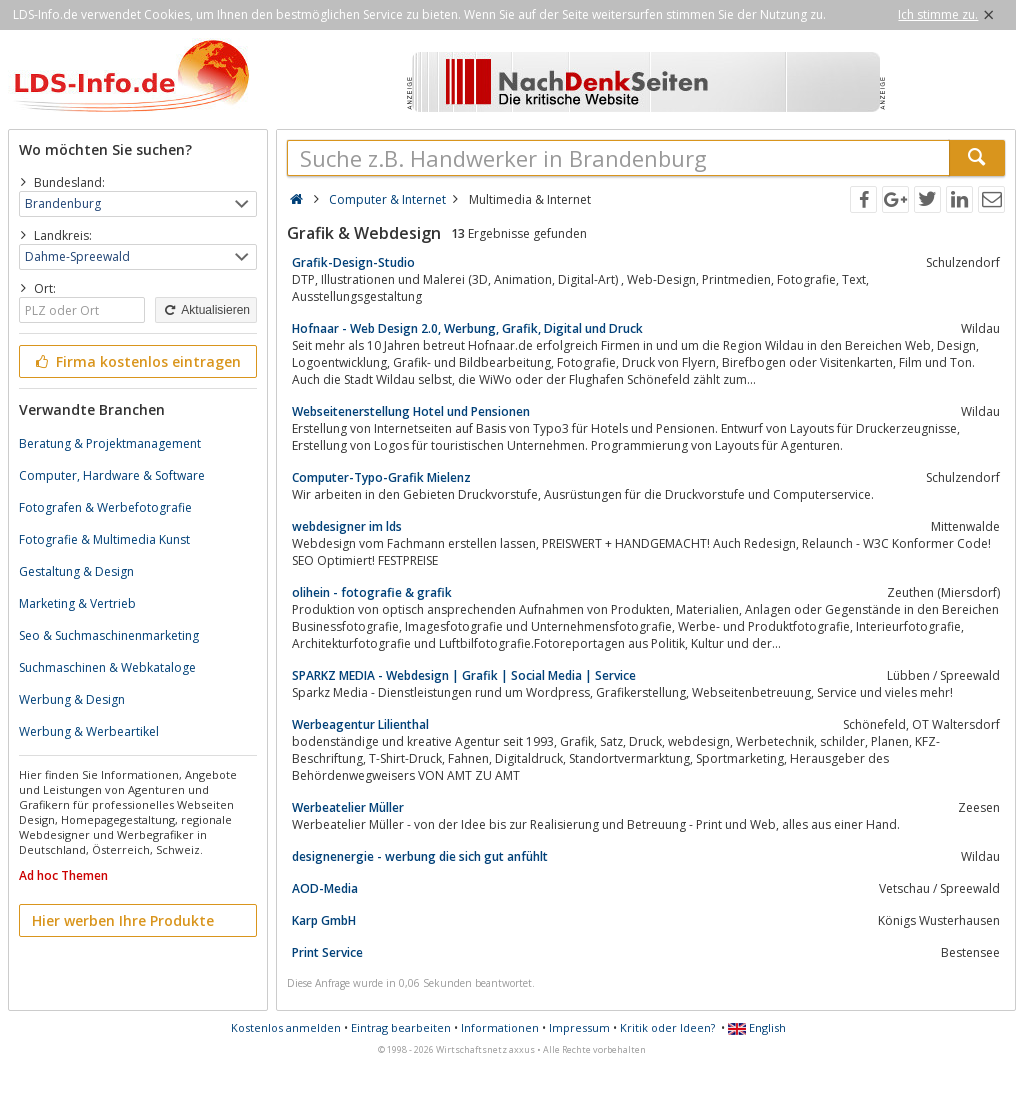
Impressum (579, 1027)
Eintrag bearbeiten (401, 1027)
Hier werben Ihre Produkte (123, 920)
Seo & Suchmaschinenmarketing (109, 635)
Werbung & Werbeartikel (89, 731)
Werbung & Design (72, 699)
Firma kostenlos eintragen (136, 361)
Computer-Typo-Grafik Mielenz (381, 477)
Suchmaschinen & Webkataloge (107, 667)
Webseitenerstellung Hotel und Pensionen (411, 411)
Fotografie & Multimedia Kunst (104, 539)
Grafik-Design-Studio (353, 262)
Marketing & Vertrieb (77, 603)
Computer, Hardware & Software (112, 475)
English (757, 1027)
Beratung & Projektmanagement (110, 443)
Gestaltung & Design (76, 571)
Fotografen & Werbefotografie (105, 507)
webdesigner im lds (347, 526)
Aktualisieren (206, 310)
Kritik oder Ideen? (667, 1027)
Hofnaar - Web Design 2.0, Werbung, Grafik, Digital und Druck (467, 328)
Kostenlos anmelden (286, 1027)
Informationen (500, 1027)
